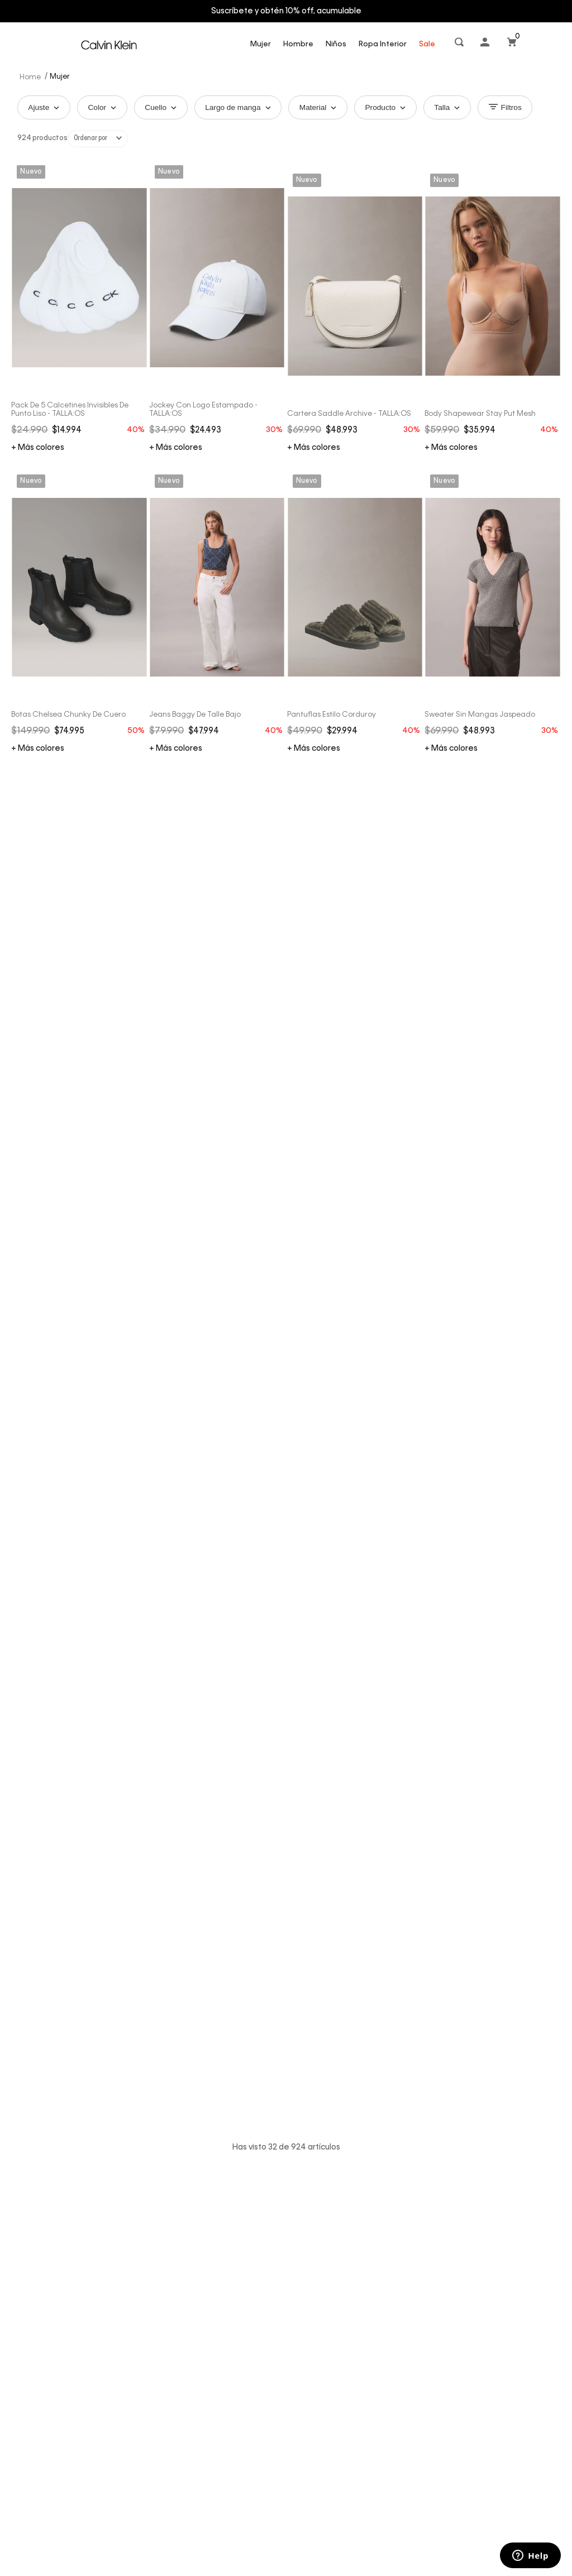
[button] (460, 44)
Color (105, 107)
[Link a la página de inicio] (31, 76)
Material (328, 107)
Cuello (166, 107)
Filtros (521, 107)
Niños (336, 44)
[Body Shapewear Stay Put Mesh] (492, 165)
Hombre (298, 44)
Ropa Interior (383, 44)
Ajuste (45, 107)
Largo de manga (245, 107)
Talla (462, 107)
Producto (398, 107)
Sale (427, 44)
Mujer (260, 44)
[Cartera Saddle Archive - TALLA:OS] (355, 165)
